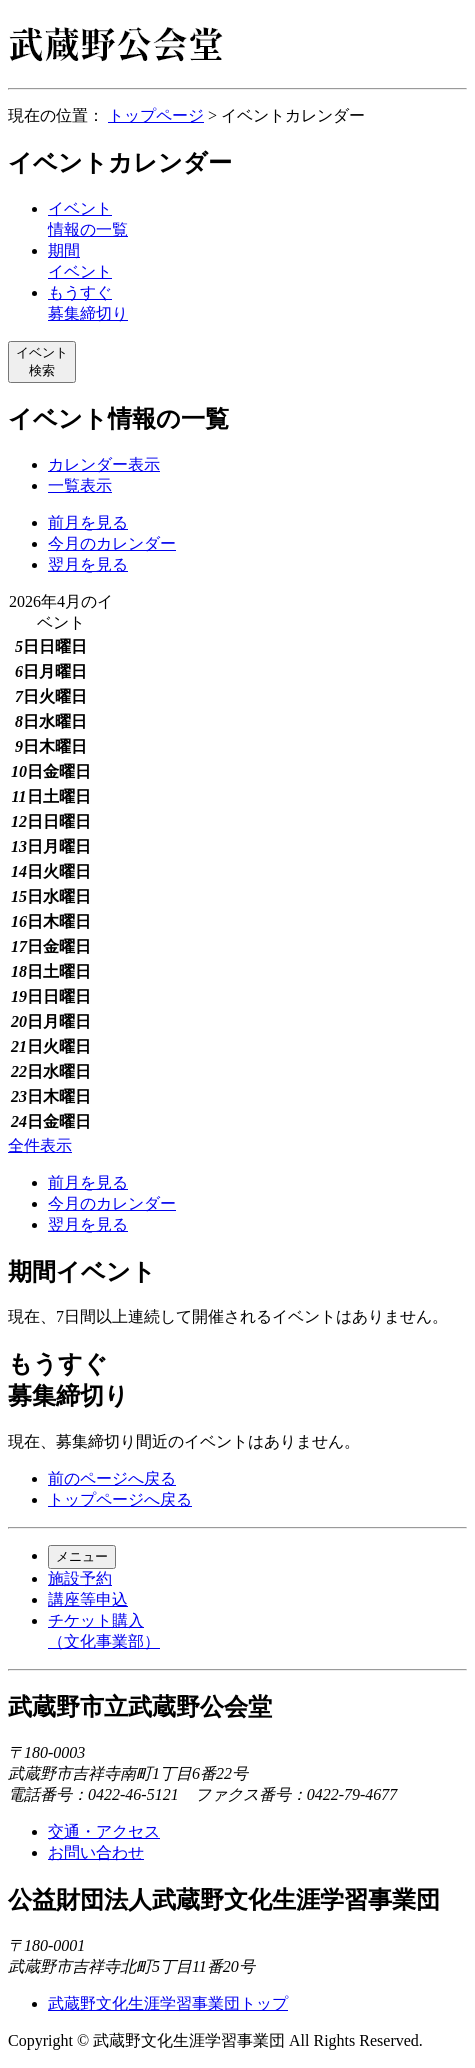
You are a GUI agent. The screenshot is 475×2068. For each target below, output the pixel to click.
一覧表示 (80, 485)
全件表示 (40, 1145)
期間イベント (82, 1272)
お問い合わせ (96, 1852)
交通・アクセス (104, 1831)
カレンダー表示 (104, 464)
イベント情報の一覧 (118, 419)
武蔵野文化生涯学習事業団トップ (168, 2003)
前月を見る (88, 522)
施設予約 (80, 1578)
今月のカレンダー (112, 543)
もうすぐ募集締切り (68, 1380)
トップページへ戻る (120, 1499)
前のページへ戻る (112, 1478)
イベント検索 (42, 361)
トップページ (156, 115)
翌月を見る (88, 564)
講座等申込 (88, 1599)
